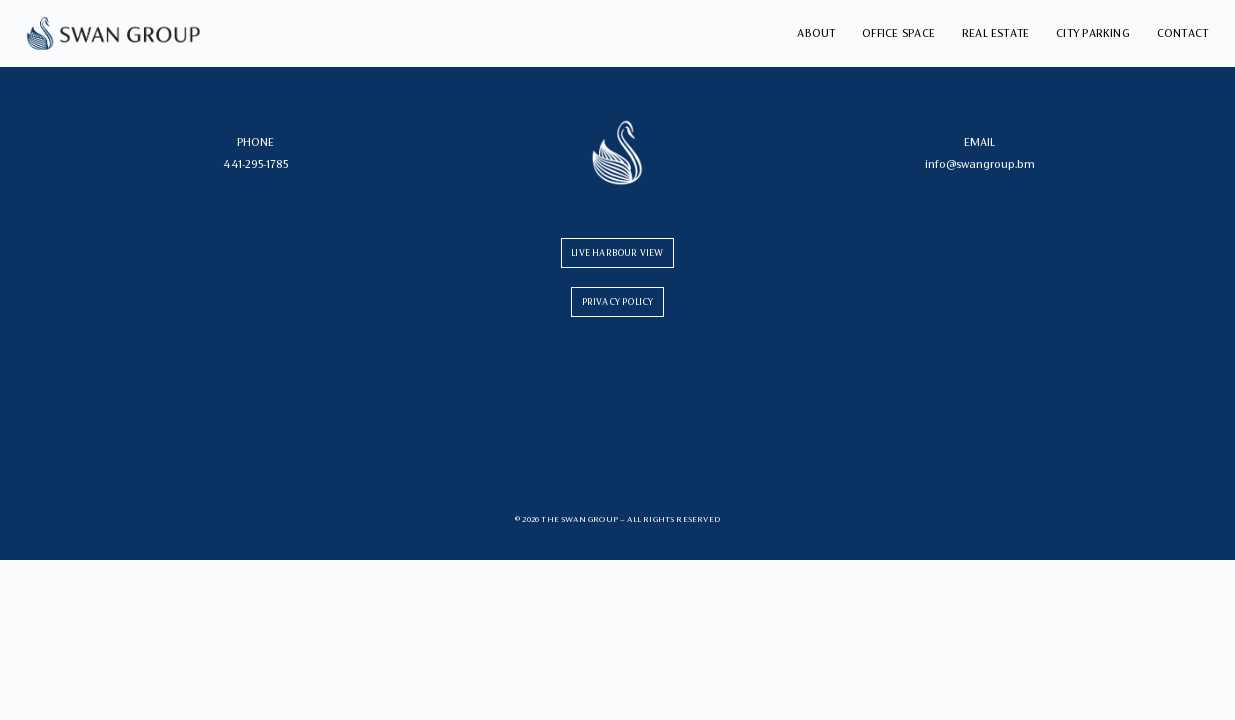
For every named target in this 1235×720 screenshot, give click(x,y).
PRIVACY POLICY (618, 301)
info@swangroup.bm (980, 164)
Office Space (898, 33)
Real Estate (996, 33)
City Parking (1093, 33)
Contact (1183, 33)
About (816, 33)
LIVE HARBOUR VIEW (617, 252)
